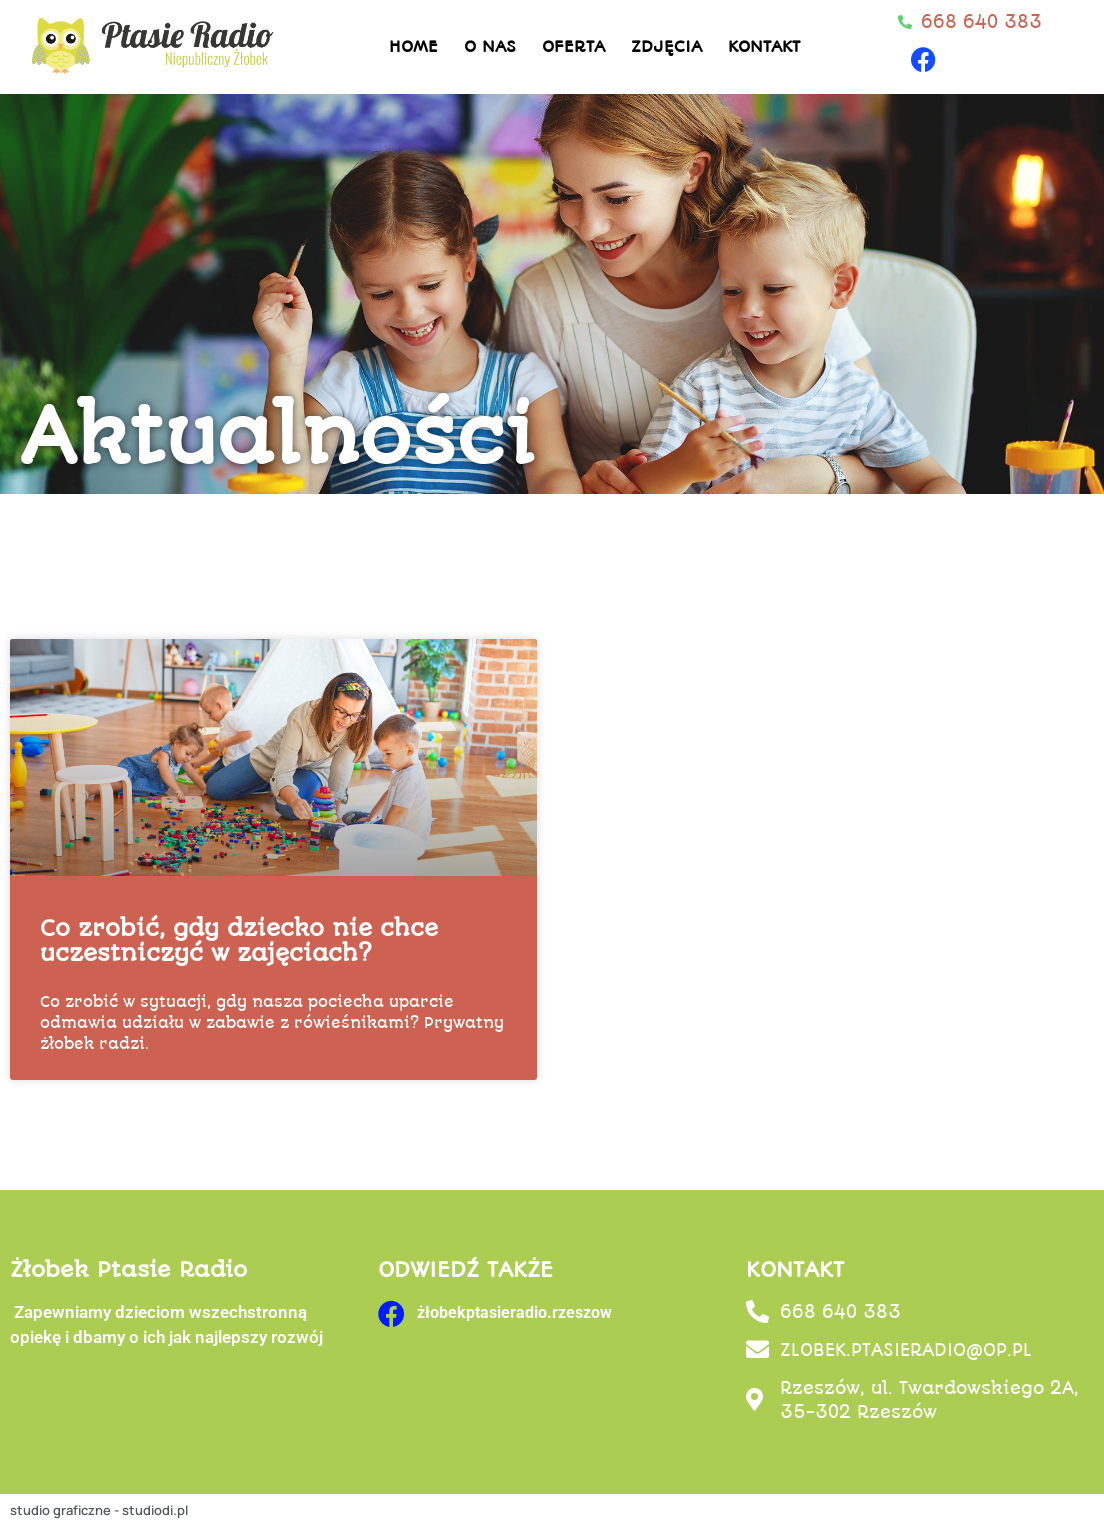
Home (413, 46)
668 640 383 (840, 1312)
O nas (490, 46)
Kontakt (764, 46)
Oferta (573, 46)
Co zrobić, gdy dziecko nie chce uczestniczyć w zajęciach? (239, 941)
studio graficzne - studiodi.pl (99, 1510)
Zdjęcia (666, 46)
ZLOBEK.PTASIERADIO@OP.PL (906, 1350)
